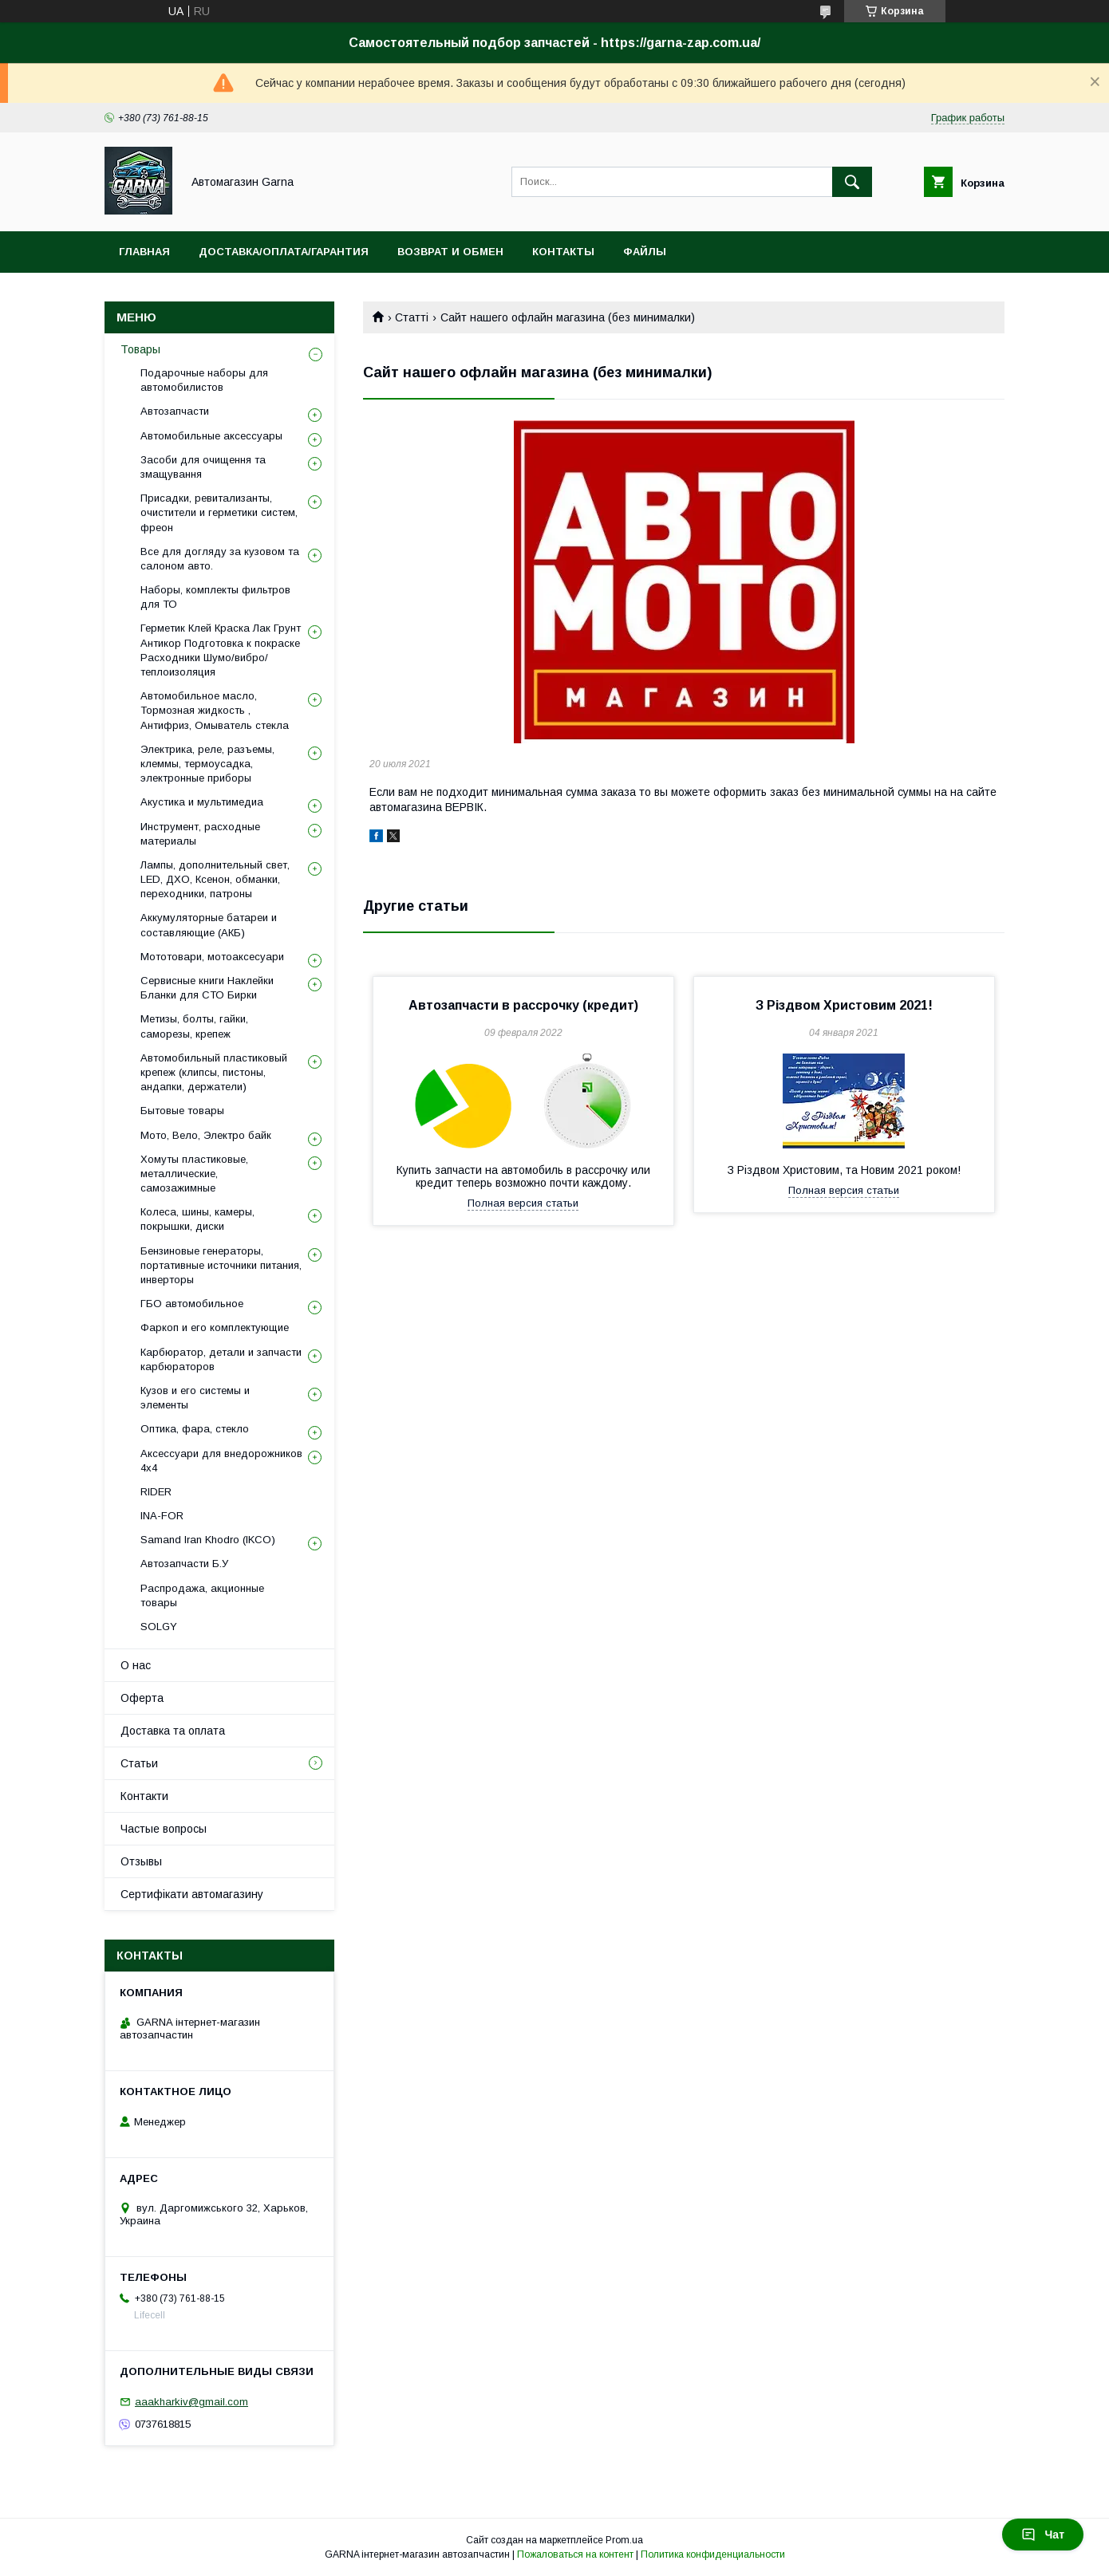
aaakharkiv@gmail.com (191, 2402)
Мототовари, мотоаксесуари (212, 957)
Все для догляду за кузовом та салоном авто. (219, 559)
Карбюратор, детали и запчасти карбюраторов (221, 1359)
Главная (144, 252)
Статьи (139, 1763)
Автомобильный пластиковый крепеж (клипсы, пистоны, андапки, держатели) (213, 1072)
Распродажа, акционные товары (202, 1595)
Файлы (644, 252)
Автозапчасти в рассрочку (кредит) (523, 1005)
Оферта (142, 1698)
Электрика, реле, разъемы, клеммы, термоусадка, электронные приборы (207, 763)
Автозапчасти (174, 411)
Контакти (144, 1796)
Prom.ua (624, 2540)
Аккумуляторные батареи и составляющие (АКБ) (208, 925)
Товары (140, 349)
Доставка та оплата (172, 1730)
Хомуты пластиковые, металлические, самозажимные (194, 1173)
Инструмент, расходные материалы (200, 834)
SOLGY (158, 1627)
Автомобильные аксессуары (211, 436)
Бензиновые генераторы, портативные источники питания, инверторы (221, 1265)
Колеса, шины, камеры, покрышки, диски (197, 1219)
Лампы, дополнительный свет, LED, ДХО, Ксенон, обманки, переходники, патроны (215, 879)
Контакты (563, 252)
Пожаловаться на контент (575, 2554)
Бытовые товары (182, 1111)
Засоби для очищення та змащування (203, 467)
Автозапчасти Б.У (184, 1564)
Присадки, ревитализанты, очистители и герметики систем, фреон (219, 512)
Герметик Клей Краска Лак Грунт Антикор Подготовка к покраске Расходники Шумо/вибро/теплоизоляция (220, 650)
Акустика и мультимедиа (201, 802)
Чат (1042, 2534)
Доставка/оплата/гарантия (284, 252)
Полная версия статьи (523, 1203)
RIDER (156, 1492)
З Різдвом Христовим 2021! (844, 1005)
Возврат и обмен (450, 252)
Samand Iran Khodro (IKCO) (207, 1540)
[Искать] (852, 182)
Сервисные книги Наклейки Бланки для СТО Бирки (207, 988)
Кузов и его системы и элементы (195, 1398)
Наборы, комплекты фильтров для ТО (215, 597)
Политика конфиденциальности (713, 2554)
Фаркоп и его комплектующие (214, 1327)
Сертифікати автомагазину (191, 1894)
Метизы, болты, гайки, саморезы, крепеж (194, 1026)
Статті (411, 317)
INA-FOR (162, 1516)
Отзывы (141, 1861)
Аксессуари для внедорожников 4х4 (221, 1461)
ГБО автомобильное (191, 1304)
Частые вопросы (163, 1828)
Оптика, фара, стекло (194, 1429)
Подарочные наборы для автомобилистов (204, 380)
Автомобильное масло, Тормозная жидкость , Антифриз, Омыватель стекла (214, 710)
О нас (135, 1665)
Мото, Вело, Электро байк (205, 1135)
